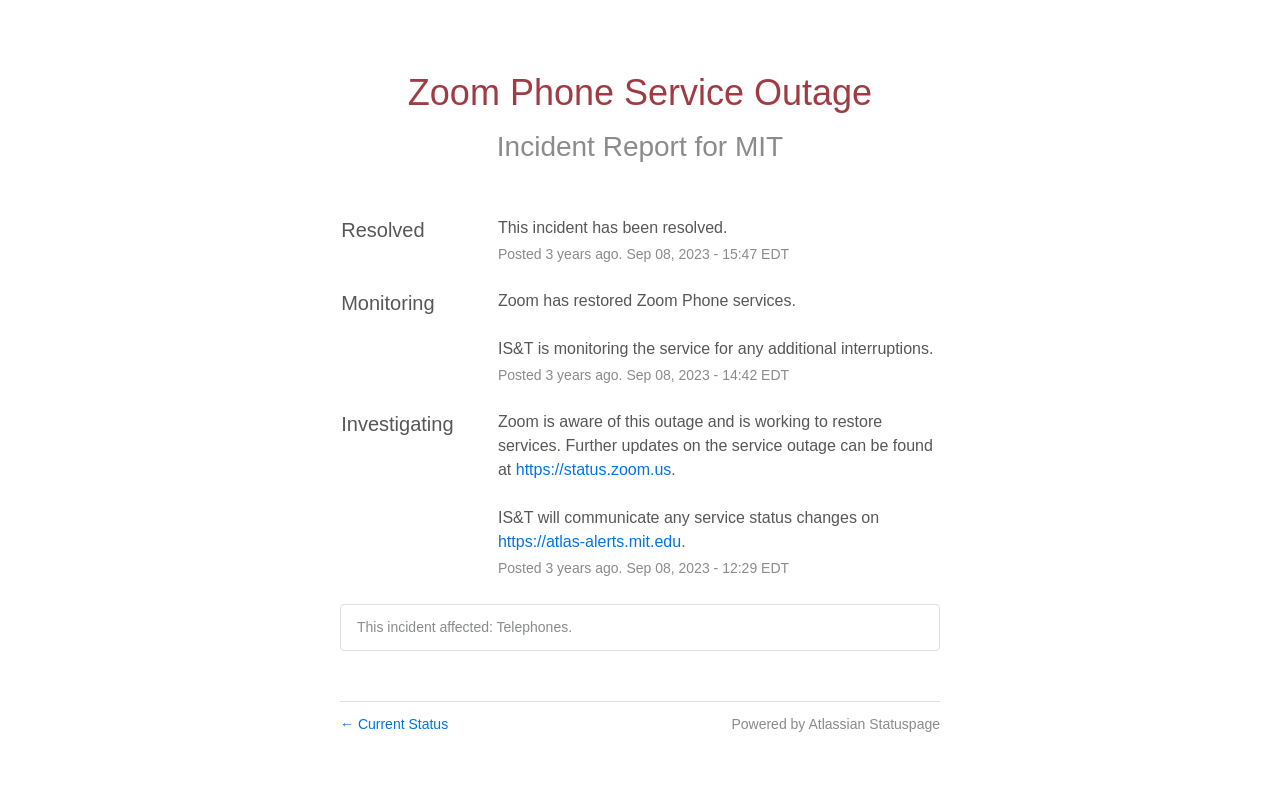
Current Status (394, 724)
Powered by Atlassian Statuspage (835, 724)
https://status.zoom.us (594, 469)
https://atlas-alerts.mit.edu (589, 541)
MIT (759, 146)
